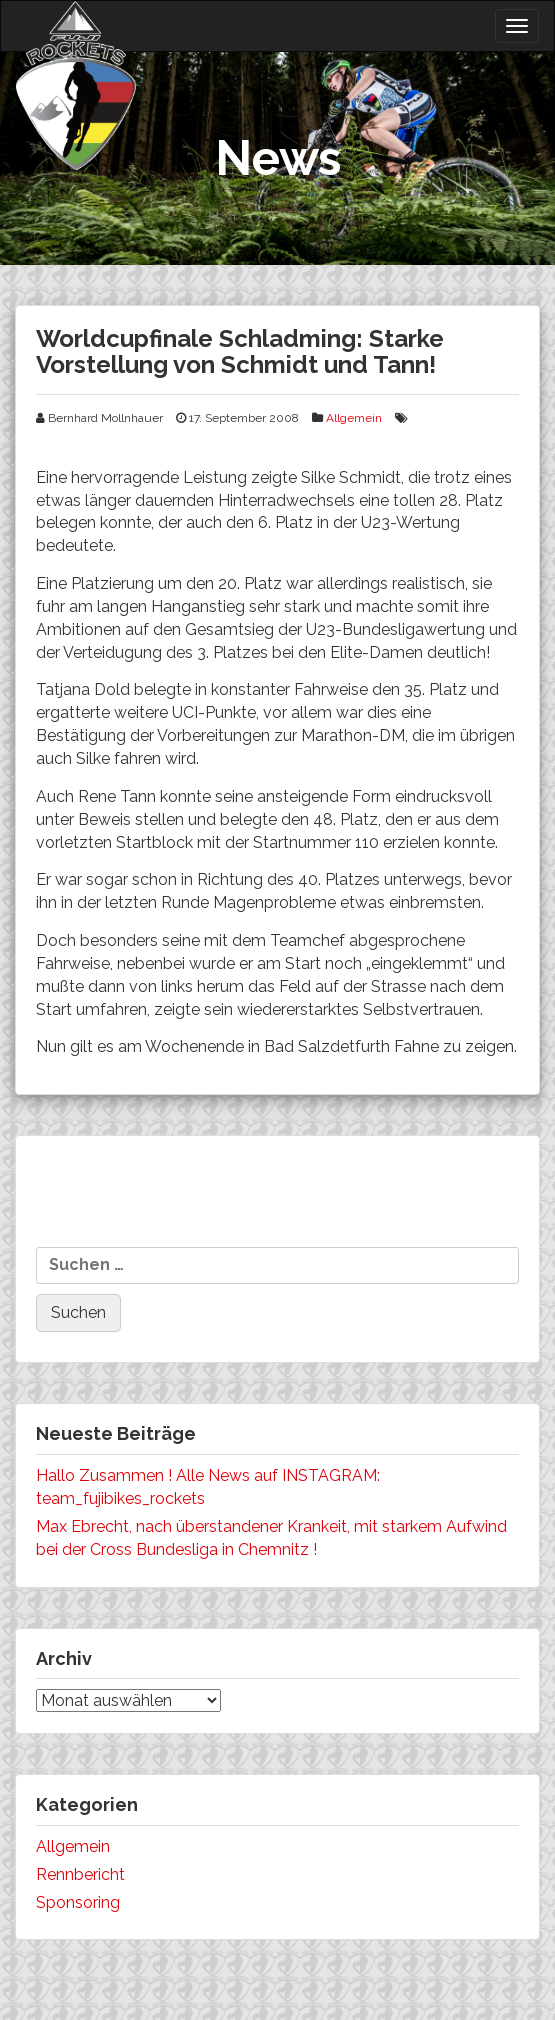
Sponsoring (78, 1902)
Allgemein (354, 418)
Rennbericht (80, 1874)
